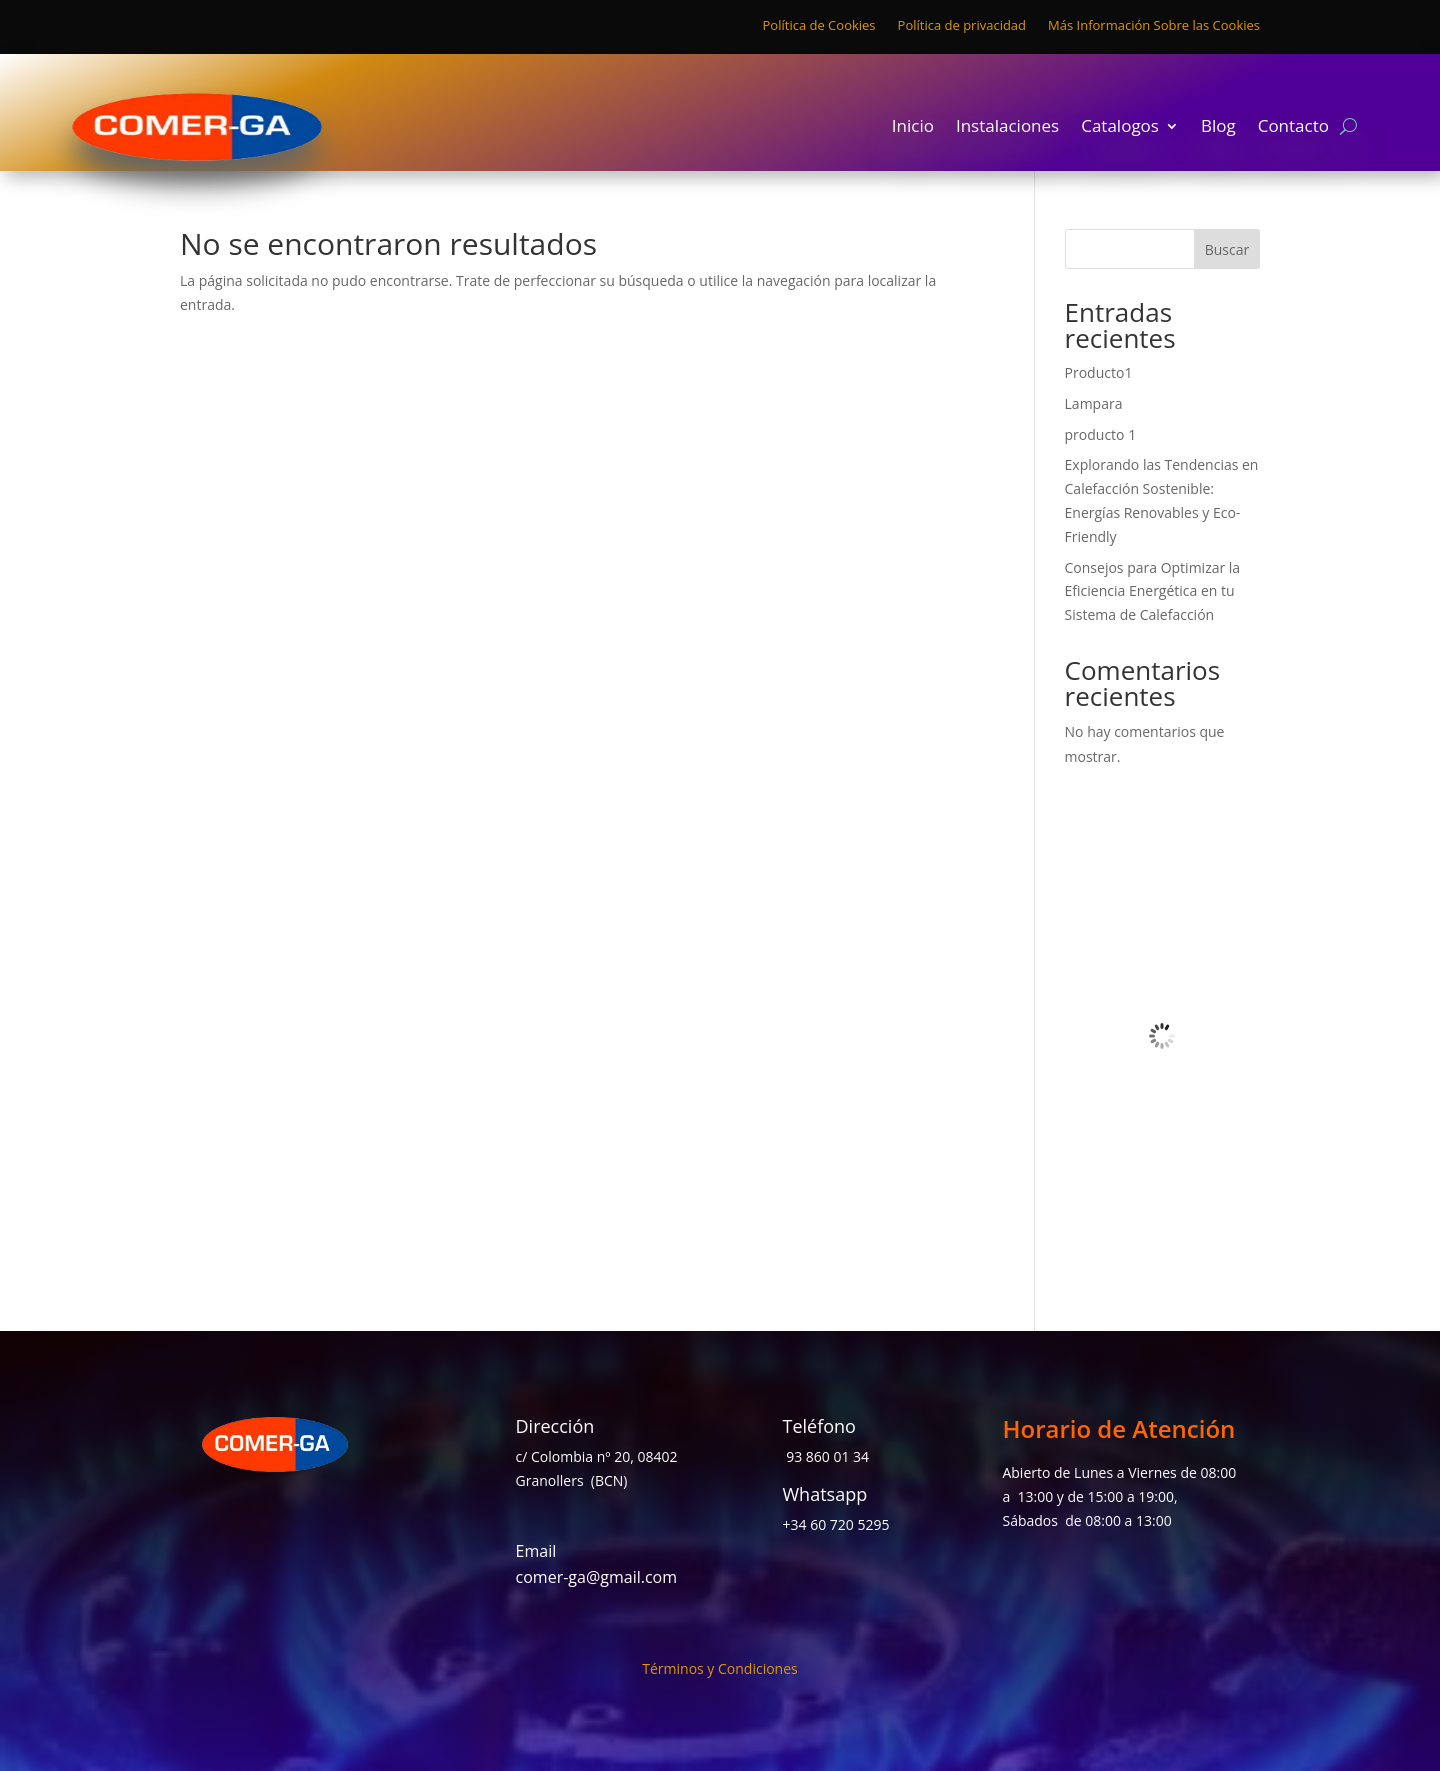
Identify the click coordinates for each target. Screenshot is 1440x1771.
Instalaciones (1007, 128)
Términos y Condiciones (719, 1670)
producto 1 (1101, 434)
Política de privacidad (962, 26)
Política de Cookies (819, 26)
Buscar (1227, 249)
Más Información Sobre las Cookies (1154, 26)
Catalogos (1120, 128)
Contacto (1293, 128)
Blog (1218, 128)
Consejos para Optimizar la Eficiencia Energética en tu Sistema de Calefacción (1153, 591)
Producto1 (1099, 372)
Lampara (1094, 403)
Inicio (913, 128)
